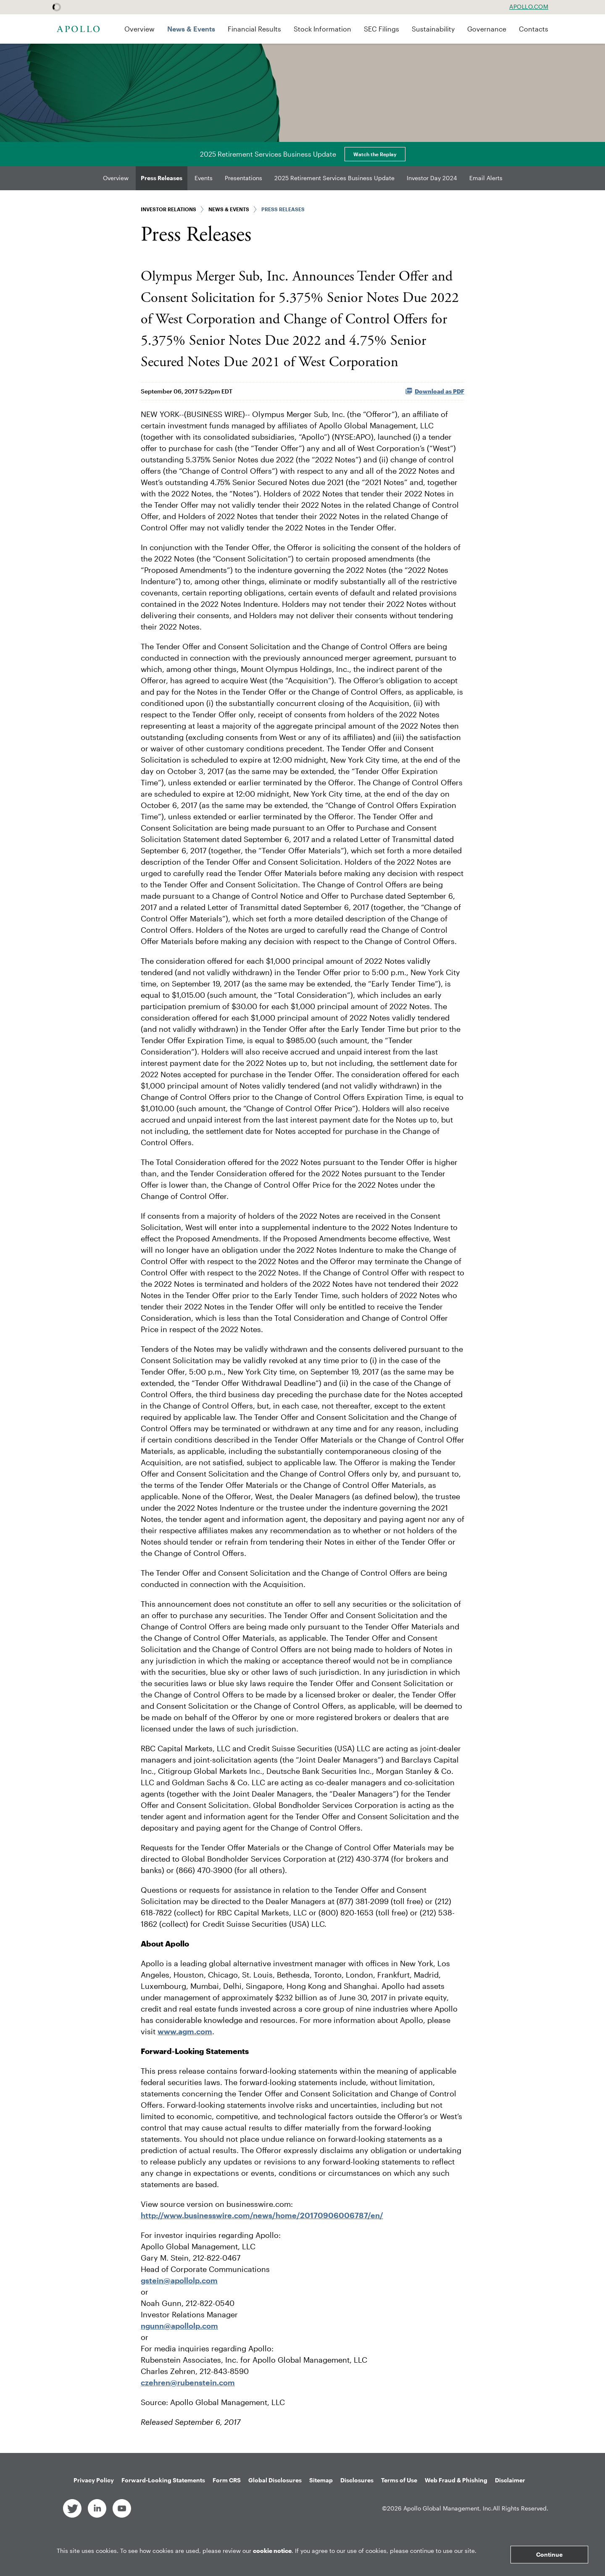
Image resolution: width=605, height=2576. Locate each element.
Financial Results (254, 29)
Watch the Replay (375, 164)
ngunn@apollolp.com (179, 2335)
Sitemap (321, 2489)
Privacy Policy (94, 2489)
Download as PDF (434, 400)
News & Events (191, 29)
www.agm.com (185, 2041)
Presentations (243, 187)
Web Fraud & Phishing (456, 2489)
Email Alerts (485, 187)
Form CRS (227, 2489)
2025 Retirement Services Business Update (334, 187)
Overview (139, 29)
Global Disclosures (275, 2489)
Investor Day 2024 (432, 187)
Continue (549, 2554)
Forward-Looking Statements (163, 2489)
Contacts (533, 29)
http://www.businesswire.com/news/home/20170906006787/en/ (262, 2225)
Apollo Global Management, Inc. (448, 2517)
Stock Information (322, 29)
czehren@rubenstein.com (188, 2392)
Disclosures (357, 2489)
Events (204, 187)
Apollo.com (528, 7)
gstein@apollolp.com (179, 2290)
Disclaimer (510, 2489)
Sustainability (433, 29)
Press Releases (161, 187)
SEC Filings (381, 29)
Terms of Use (399, 2489)
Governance (486, 29)
